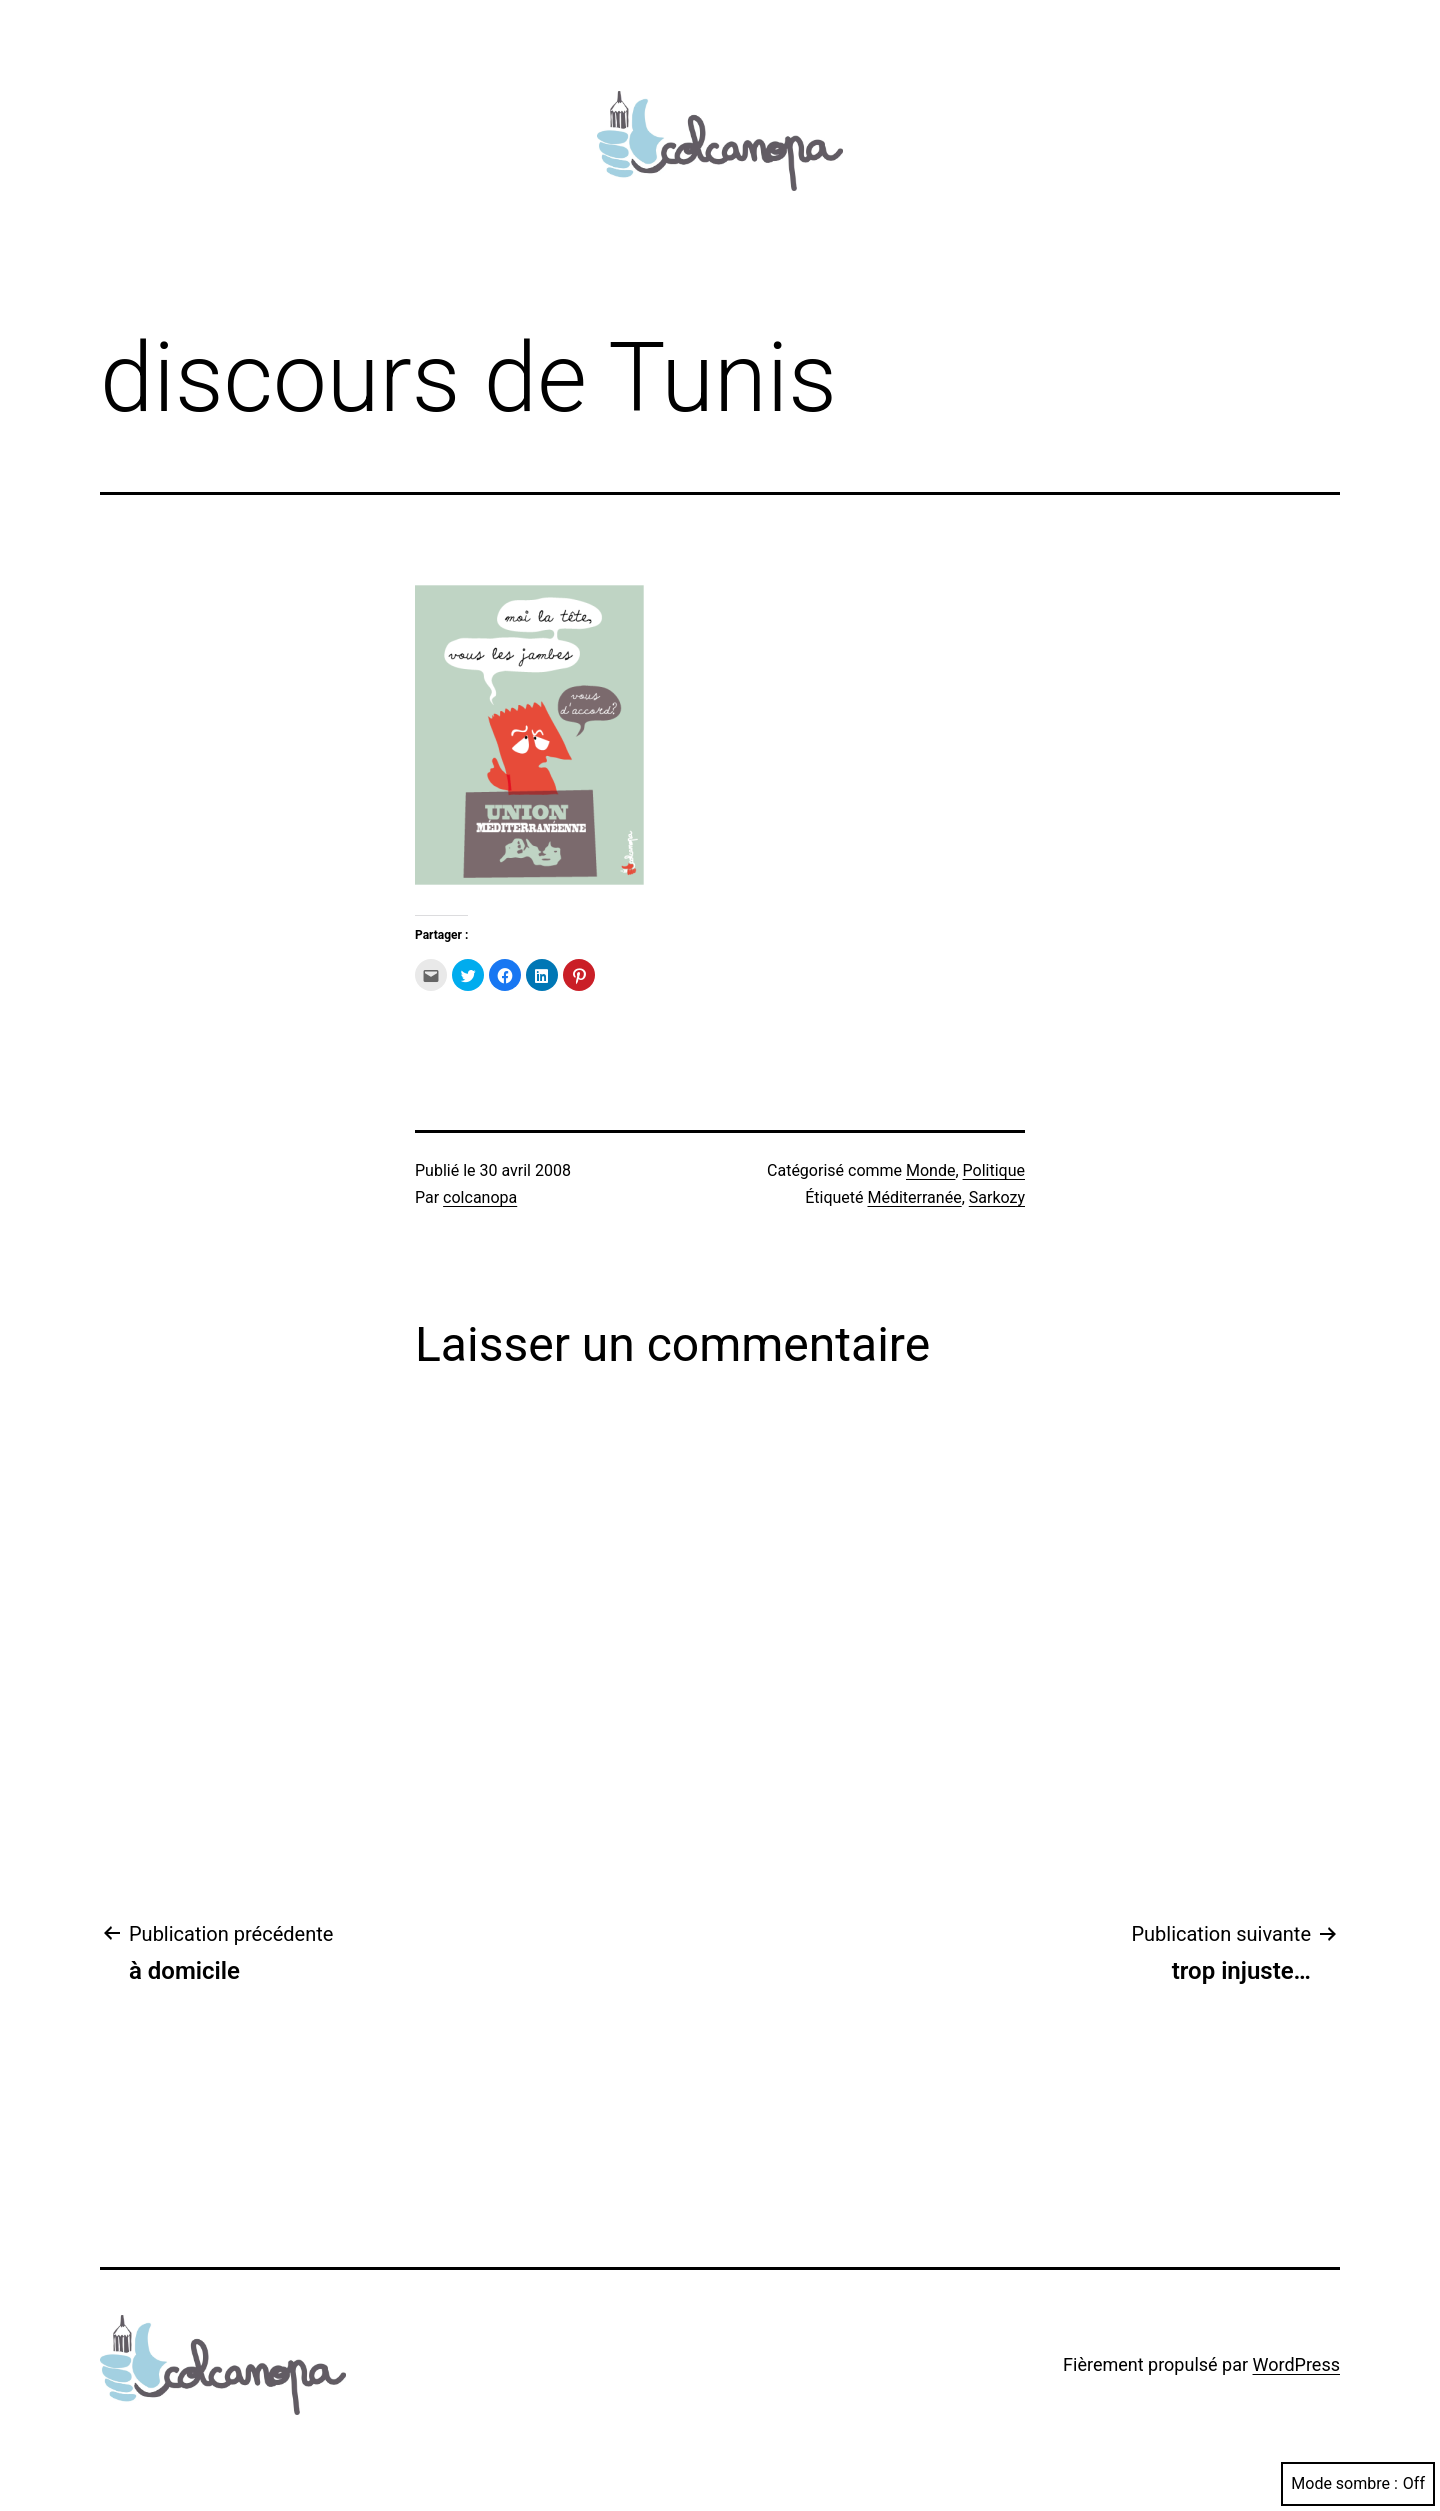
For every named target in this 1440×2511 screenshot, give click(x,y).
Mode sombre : (1358, 2483)
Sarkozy (997, 1197)
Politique (994, 1170)
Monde (930, 1170)
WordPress (1296, 2364)
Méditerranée (915, 1197)
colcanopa (480, 1197)
